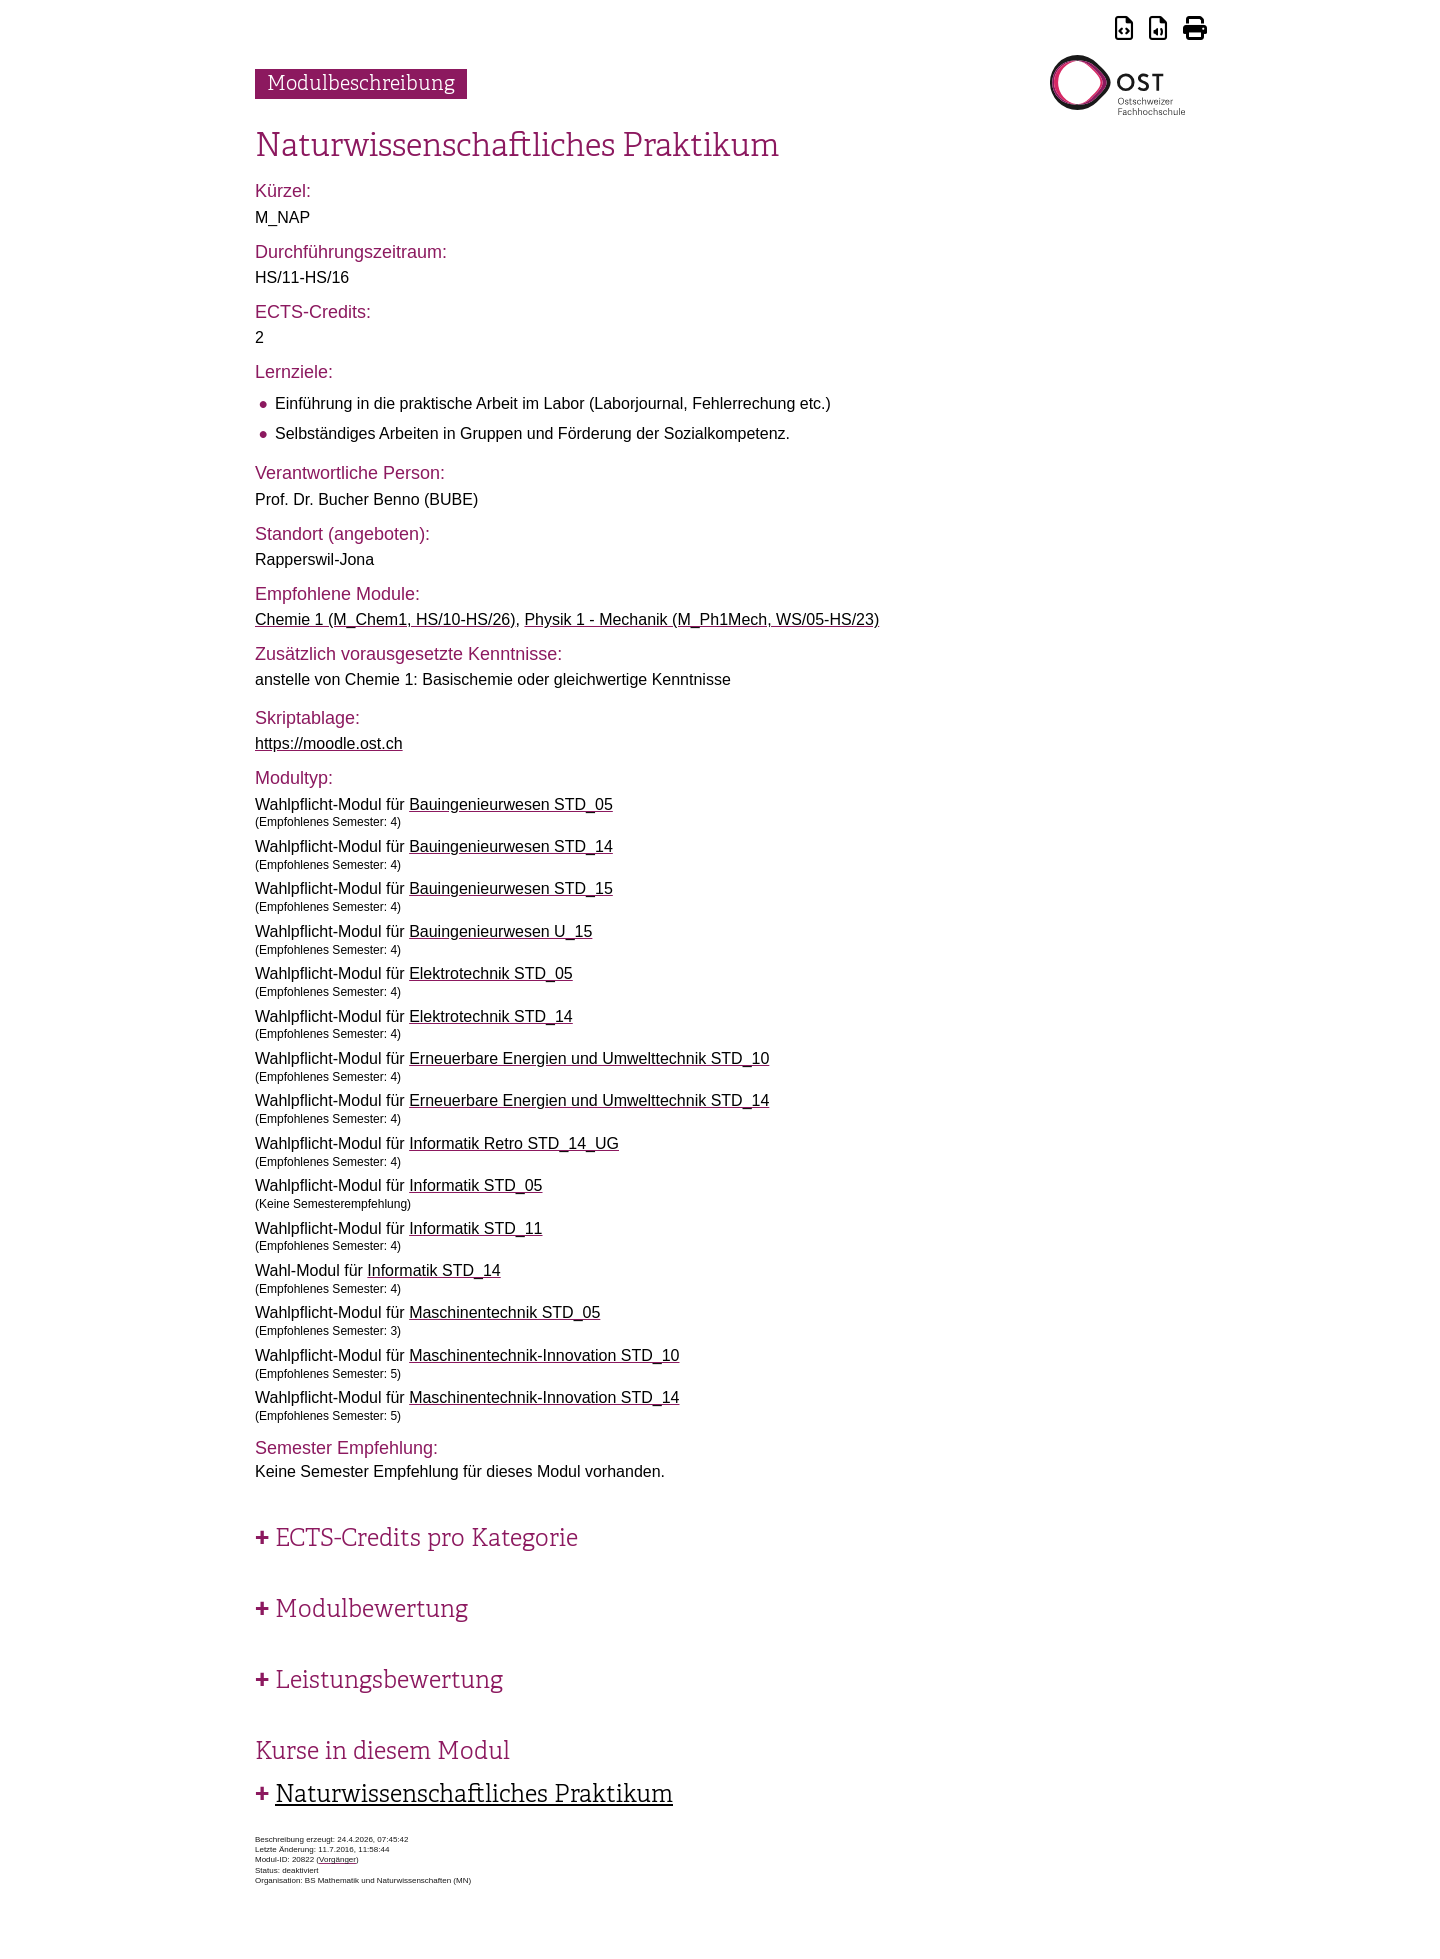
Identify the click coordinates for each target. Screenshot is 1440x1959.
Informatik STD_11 (475, 1228)
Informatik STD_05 (475, 1185)
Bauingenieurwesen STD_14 (511, 846)
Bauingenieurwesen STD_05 (511, 804)
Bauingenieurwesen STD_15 (511, 888)
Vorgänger (337, 1859)
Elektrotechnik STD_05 (491, 973)
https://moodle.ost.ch (329, 743)
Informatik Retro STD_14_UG (514, 1143)
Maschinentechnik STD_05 (504, 1312)
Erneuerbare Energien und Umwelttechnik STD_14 (589, 1100)
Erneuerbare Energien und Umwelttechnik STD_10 (589, 1058)
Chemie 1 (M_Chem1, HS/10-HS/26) (385, 619)
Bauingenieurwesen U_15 (500, 931)
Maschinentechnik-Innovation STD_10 (544, 1355)
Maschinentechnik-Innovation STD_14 (544, 1397)
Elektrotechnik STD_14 (491, 1016)
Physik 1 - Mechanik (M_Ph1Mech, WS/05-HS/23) (701, 619)
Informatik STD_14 (433, 1270)
